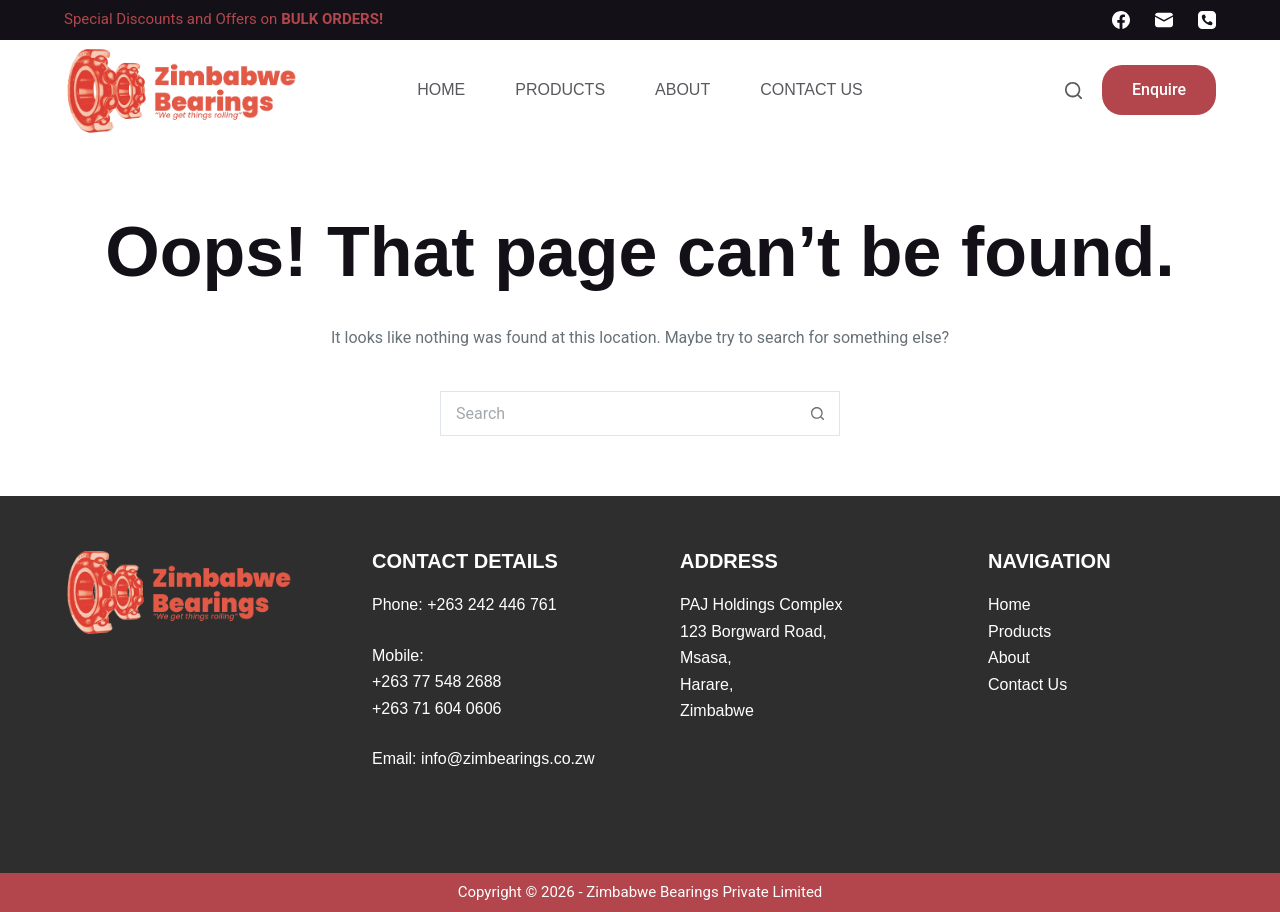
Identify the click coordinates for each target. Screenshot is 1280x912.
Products (1019, 631)
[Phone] (1207, 20)
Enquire (1159, 89)
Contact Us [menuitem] (811, 89)
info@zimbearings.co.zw (508, 758)
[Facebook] (1121, 20)
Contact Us (1027, 684)
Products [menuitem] (560, 89)
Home (1009, 604)
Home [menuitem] (441, 89)
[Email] (1164, 20)
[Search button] (817, 413)
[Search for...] (617, 413)
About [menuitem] (682, 89)
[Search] (1073, 90)
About (1009, 657)
